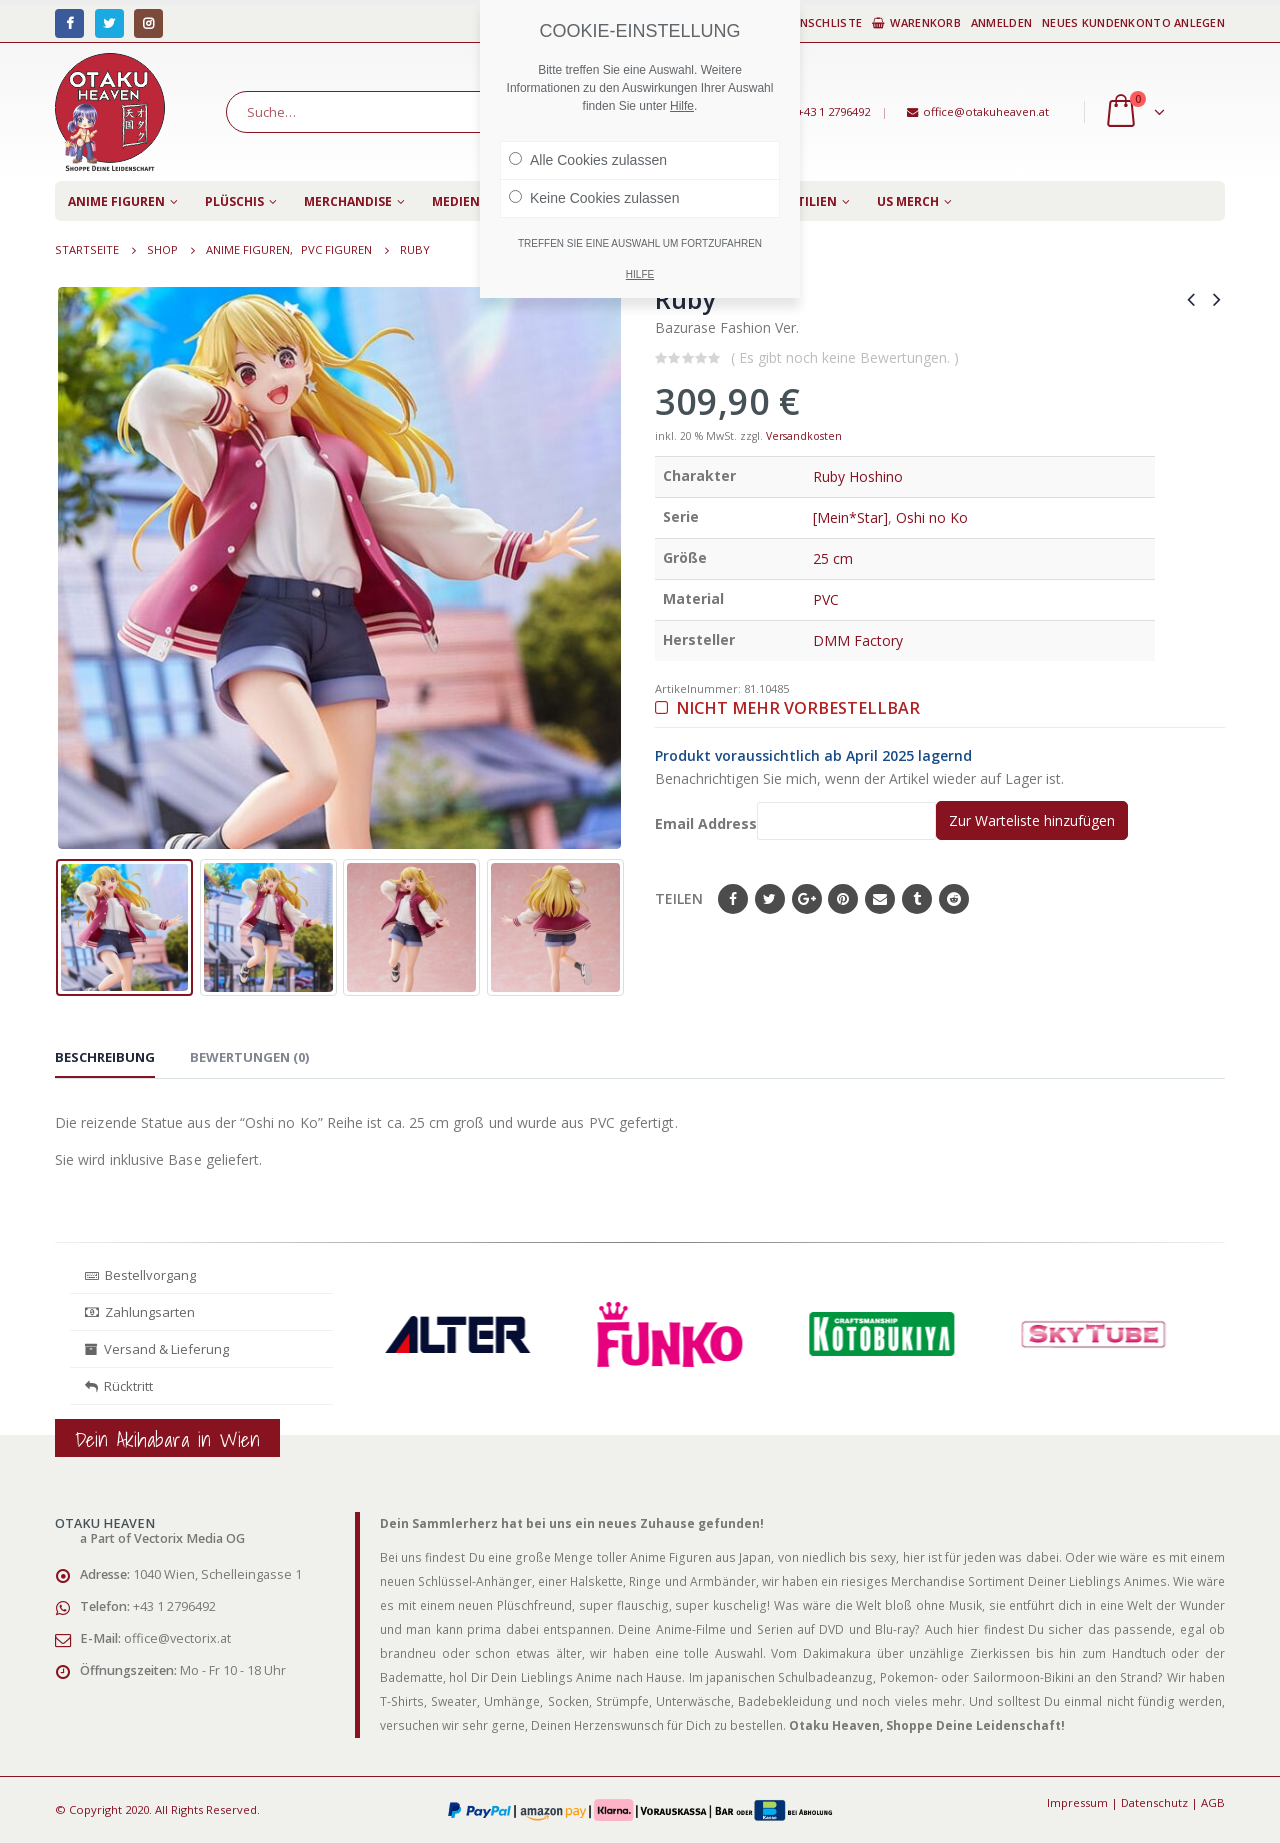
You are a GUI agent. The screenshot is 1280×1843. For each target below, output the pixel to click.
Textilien (805, 201)
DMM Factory (858, 640)
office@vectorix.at (177, 1638)
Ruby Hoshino (858, 476)
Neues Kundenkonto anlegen (1133, 22)
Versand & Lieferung (157, 1349)
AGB (1213, 1802)
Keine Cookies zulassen (594, 198)
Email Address (795, 820)
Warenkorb (916, 22)
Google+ (807, 899)
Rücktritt (119, 1386)
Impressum (1077, 1802)
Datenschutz (1154, 1802)
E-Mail (880, 899)
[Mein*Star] (850, 517)
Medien (456, 201)
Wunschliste (813, 22)
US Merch (908, 201)
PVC (826, 599)
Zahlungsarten (140, 1312)
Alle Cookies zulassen (588, 160)
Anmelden (1001, 22)
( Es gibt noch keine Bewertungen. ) (845, 357)
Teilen (679, 898)
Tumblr (917, 899)
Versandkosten (804, 436)
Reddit (954, 899)
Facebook (733, 899)
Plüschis (234, 201)
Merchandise (348, 201)
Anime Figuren (116, 201)
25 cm (833, 558)
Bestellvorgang (140, 1275)
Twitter (770, 899)
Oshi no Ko (932, 517)
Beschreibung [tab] (105, 1057)
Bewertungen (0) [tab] (249, 1057)
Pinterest (843, 899)
